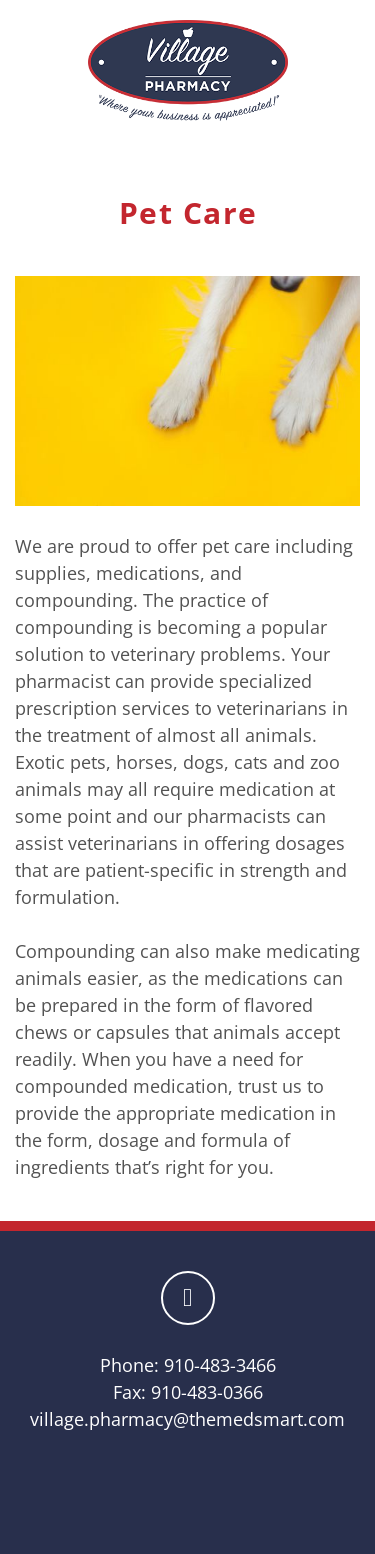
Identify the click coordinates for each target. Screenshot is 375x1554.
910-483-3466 (220, 1365)
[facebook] (188, 1298)
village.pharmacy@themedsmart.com (187, 1419)
